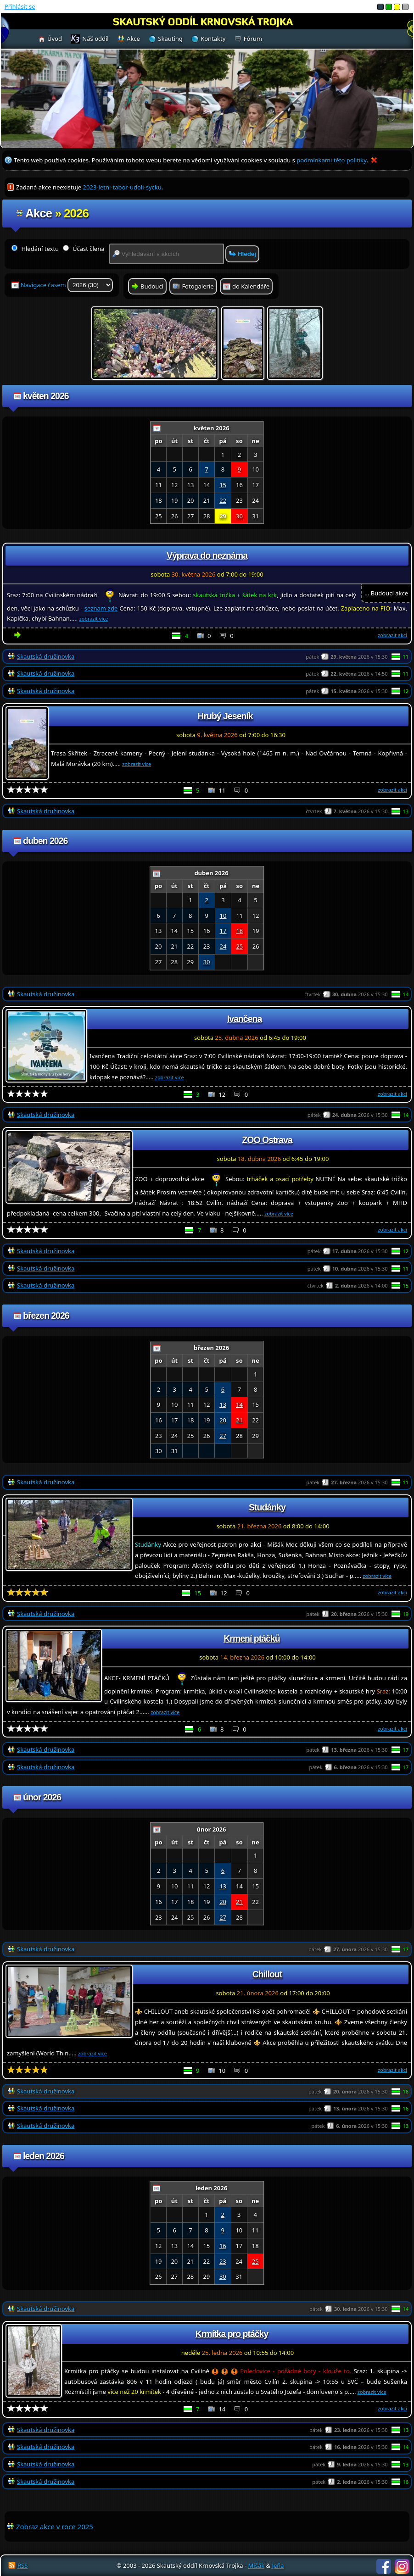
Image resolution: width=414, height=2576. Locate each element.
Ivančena (244, 1019)
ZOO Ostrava (267, 1140)
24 (223, 946)
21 (239, 1420)
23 (222, 2261)
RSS (22, 2565)
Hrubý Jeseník (224, 716)
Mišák (256, 2565)
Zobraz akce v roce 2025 (54, 2526)
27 (222, 1436)
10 (223, 915)
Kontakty (213, 38)
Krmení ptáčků (252, 1638)
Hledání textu (35, 248)
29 (222, 516)
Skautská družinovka (45, 656)
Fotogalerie (197, 286)
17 (223, 931)
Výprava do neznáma (207, 555)
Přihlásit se (20, 6)
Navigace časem (67, 285)
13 (222, 1404)
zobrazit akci (392, 635)
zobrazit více (93, 618)
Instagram (402, 2566)
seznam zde (100, 608)
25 (239, 946)
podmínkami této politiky (331, 160)
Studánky (267, 1507)
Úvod (54, 38)
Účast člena (84, 248)
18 (239, 931)
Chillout (267, 1974)
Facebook (383, 2566)
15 (222, 485)
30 (239, 516)
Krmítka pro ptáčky (232, 2334)
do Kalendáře (250, 286)
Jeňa (278, 2565)
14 (239, 1404)
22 (222, 500)
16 (222, 2246)
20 (222, 1420)
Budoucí (151, 286)
